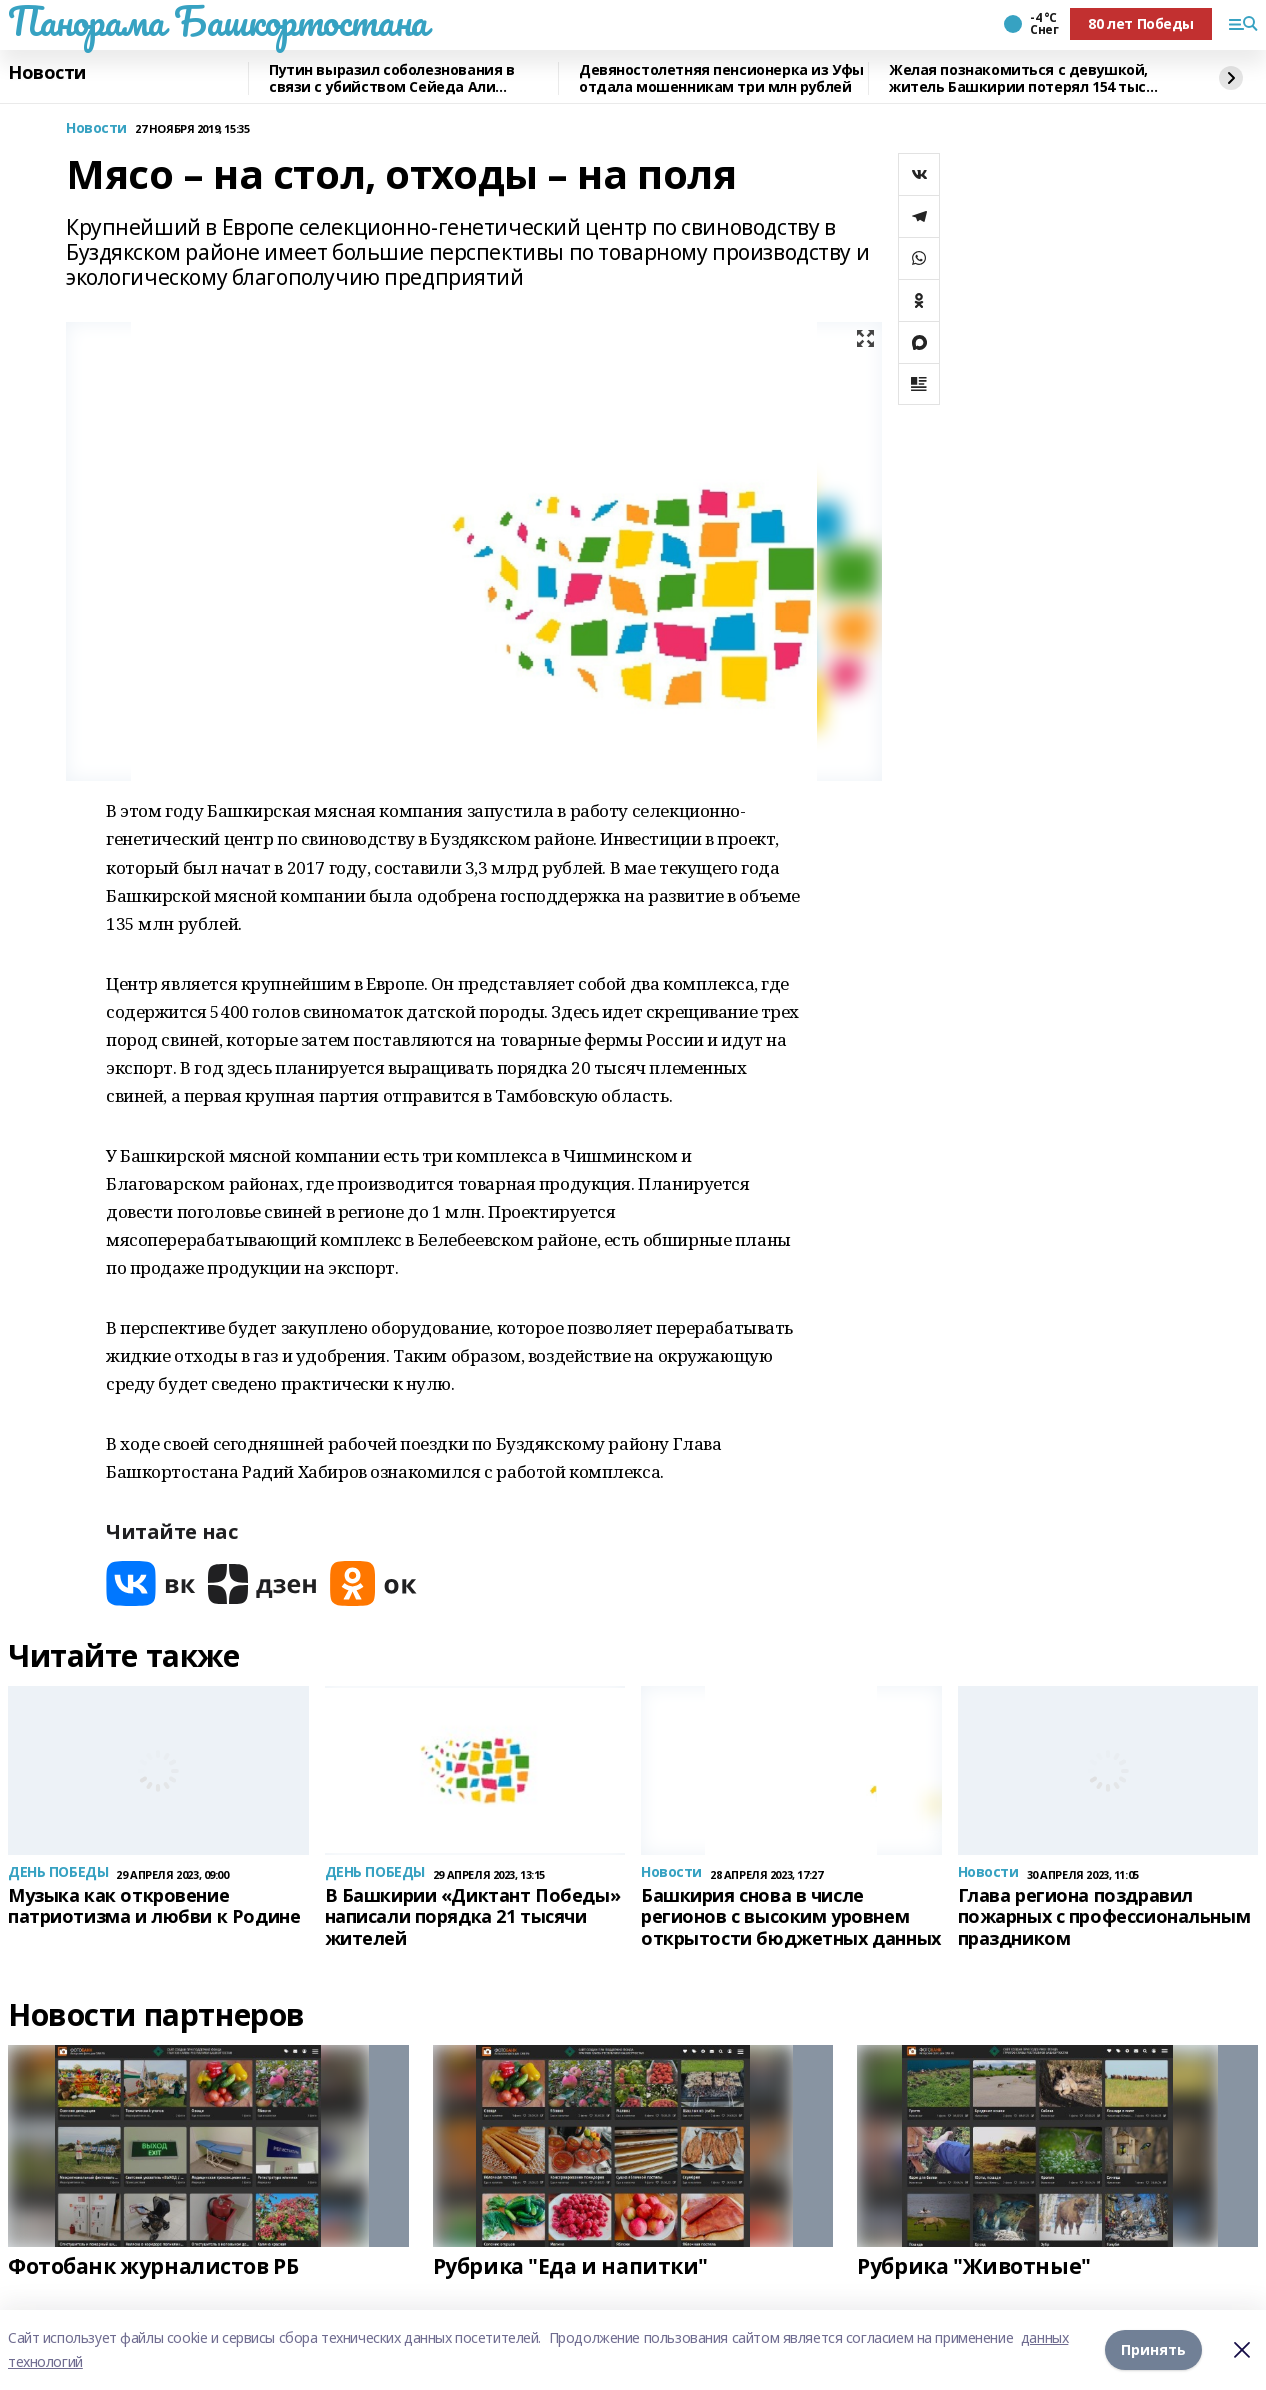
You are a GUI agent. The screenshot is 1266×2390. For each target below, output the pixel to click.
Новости (47, 73)
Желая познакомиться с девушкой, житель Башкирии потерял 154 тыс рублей (1018, 78)
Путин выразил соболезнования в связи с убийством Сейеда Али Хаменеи (391, 78)
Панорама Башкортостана (218, 21)
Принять (1153, 2349)
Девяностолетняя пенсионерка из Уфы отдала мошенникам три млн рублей (721, 78)
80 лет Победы (1141, 23)
